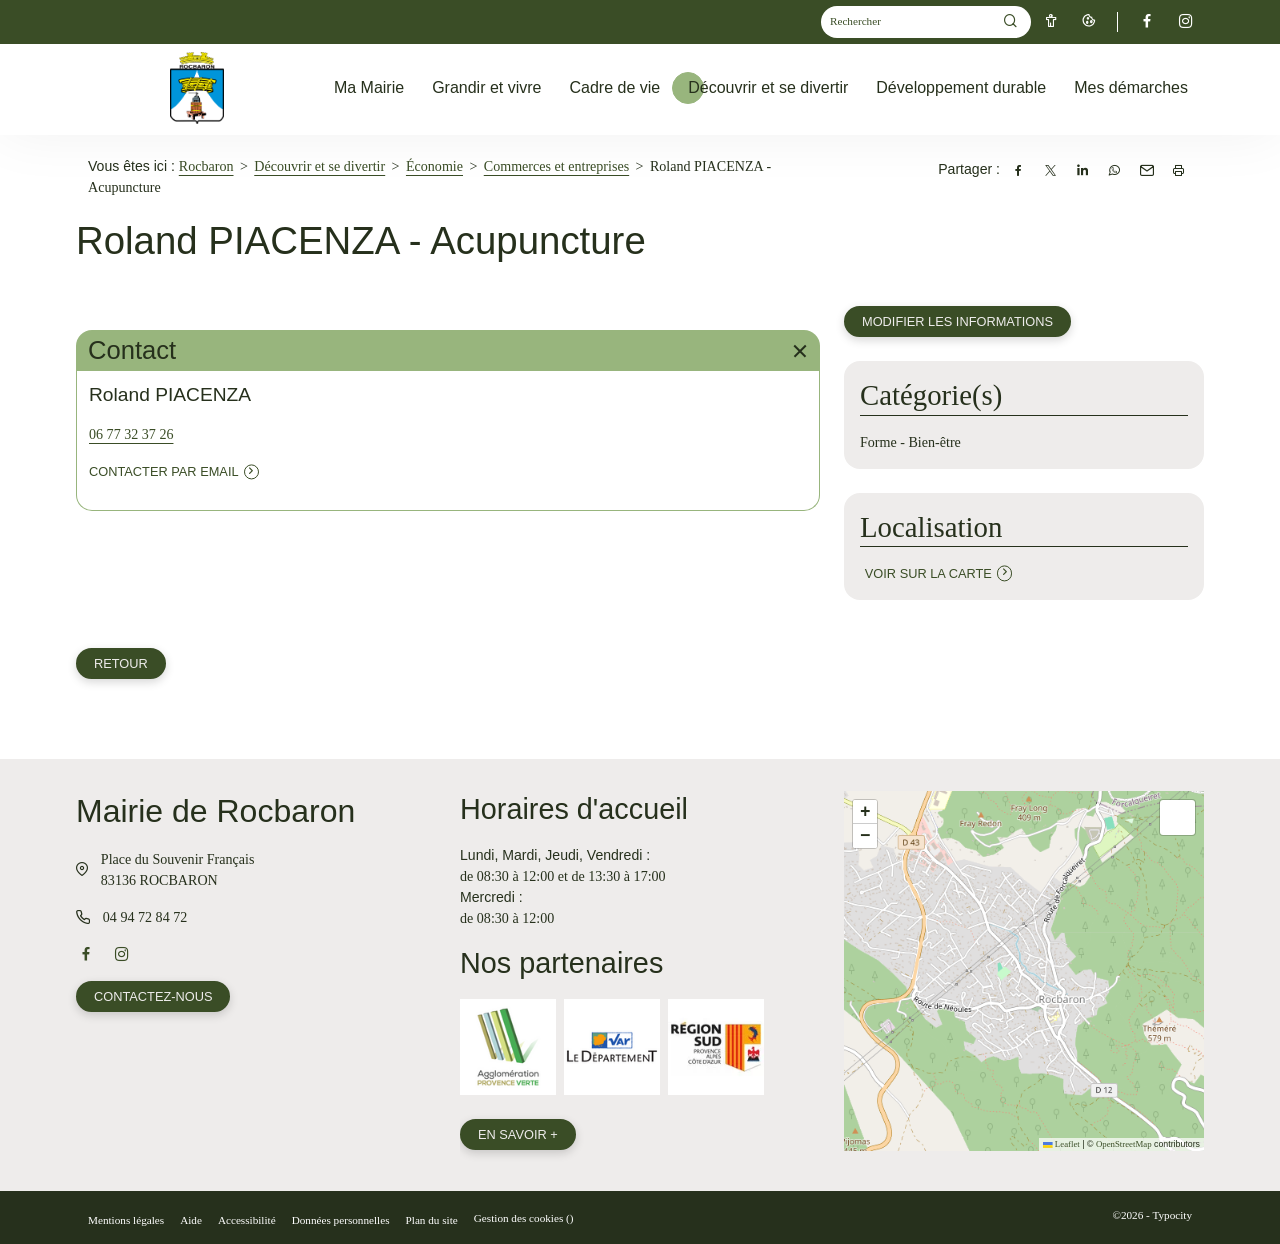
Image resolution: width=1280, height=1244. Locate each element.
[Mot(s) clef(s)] (907, 22)
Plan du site (432, 1220)
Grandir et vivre (486, 87)
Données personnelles (341, 1220)
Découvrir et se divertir (768, 87)
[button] (865, 812)
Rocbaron (206, 166)
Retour (121, 663)
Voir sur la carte (928, 573)
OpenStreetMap (1124, 1144)
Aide (191, 1220)
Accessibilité (247, 1220)
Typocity (1172, 1215)
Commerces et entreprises (556, 166)
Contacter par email (164, 471)
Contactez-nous (153, 996)
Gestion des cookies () (524, 1218)
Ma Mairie (369, 87)
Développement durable (961, 87)
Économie (434, 166)
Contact (449, 350)
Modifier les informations (957, 321)
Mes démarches (1131, 87)
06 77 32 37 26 (131, 434)
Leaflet (1061, 1144)
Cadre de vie (615, 87)
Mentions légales (126, 1220)
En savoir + (518, 1134)
